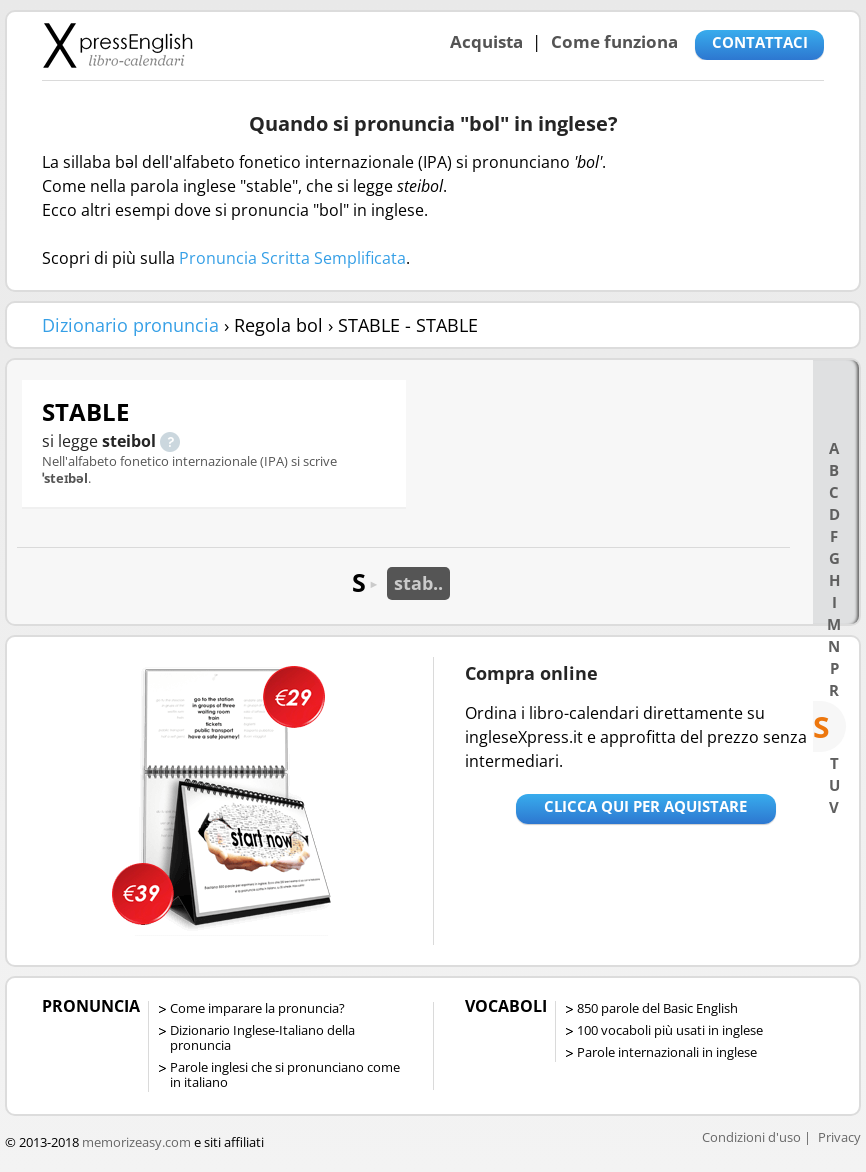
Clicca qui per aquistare (645, 806)
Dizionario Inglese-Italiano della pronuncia (262, 1037)
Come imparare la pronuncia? (257, 1008)
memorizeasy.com (136, 1142)
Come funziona (614, 41)
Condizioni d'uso (751, 1137)
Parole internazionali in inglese (667, 1052)
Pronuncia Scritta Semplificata (292, 258)
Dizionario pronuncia (130, 325)
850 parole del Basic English (657, 1008)
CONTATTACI (760, 42)
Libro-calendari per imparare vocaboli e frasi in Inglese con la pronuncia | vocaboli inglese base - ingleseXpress (117, 45)
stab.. (418, 583)
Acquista (486, 41)
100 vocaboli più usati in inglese (670, 1030)
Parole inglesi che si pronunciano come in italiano (285, 1074)
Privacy (839, 1137)
